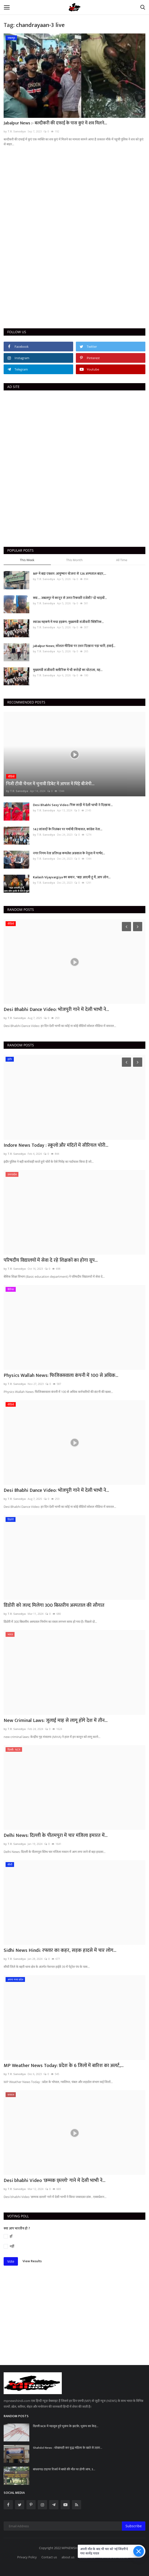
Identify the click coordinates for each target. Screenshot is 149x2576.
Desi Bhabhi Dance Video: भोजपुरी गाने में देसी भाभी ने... (56, 1490)
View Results (32, 2261)
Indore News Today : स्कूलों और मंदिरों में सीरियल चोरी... (56, 1145)
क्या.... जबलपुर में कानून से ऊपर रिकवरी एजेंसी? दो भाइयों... (70, 597)
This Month (74, 560)
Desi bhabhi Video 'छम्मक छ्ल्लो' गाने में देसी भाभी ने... (54, 2180)
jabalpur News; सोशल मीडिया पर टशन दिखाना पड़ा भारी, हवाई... (74, 645)
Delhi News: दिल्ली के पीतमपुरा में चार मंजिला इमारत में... (56, 1835)
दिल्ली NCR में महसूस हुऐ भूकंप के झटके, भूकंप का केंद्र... (65, 2426)
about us (68, 2557)
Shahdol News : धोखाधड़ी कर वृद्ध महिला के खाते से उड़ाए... (67, 2447)
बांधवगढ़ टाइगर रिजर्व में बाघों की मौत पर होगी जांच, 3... (64, 2469)
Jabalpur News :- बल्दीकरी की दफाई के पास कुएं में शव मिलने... (55, 123)
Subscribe (133, 2526)
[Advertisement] (74, 201)
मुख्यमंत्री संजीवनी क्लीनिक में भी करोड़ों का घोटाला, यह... (67, 669)
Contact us (49, 2557)
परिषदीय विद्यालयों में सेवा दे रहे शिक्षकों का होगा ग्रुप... (51, 1009)
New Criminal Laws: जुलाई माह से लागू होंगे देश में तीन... (56, 1720)
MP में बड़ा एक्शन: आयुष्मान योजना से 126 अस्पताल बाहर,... (69, 573)
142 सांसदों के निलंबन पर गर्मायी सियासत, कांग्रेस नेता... (67, 829)
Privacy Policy (27, 2557)
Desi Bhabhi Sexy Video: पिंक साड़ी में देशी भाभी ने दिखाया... (73, 805)
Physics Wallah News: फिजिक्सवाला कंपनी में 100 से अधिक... (61, 1375)
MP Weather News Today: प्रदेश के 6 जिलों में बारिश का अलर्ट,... (64, 2065)
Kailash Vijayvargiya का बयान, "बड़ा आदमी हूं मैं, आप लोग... (71, 877)
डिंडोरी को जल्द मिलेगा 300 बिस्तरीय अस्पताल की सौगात (54, 1605)
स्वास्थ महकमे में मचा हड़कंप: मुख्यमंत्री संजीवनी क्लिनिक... (68, 621)
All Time (121, 560)
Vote (10, 2261)
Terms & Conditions (114, 2557)
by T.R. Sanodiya (15, 131)
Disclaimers (87, 2557)
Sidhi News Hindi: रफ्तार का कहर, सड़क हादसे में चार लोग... (60, 1950)
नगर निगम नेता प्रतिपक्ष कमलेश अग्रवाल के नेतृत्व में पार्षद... (69, 853)
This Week (27, 560)
